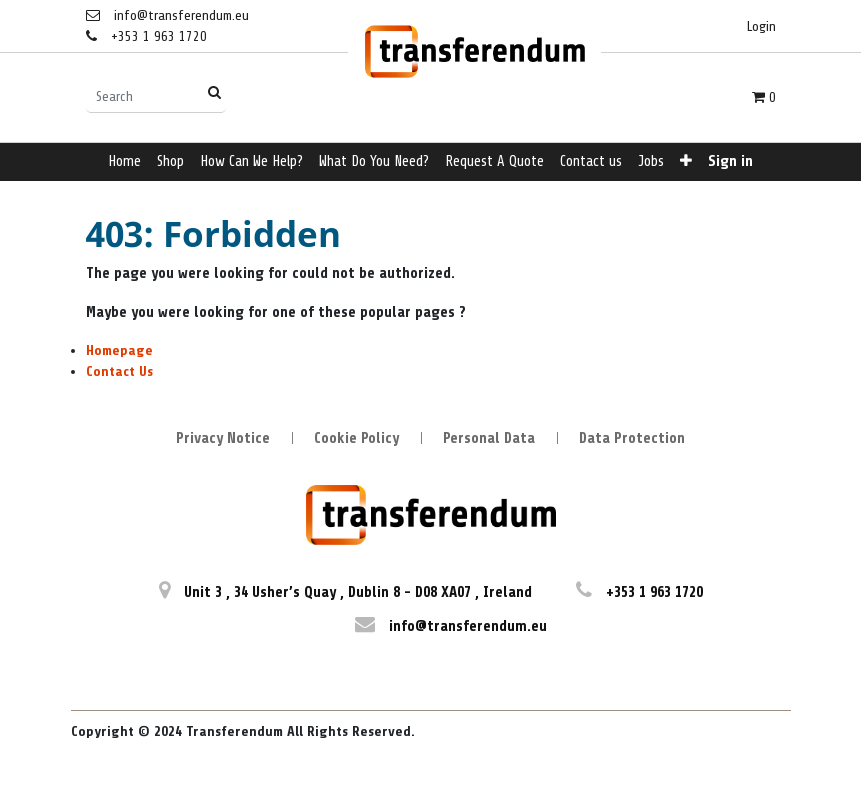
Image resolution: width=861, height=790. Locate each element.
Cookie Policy (356, 438)
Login (761, 26)
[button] (686, 162)
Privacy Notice (223, 438)
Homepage (119, 350)
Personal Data (489, 438)
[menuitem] (124, 162)
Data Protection (632, 438)
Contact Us (119, 371)
